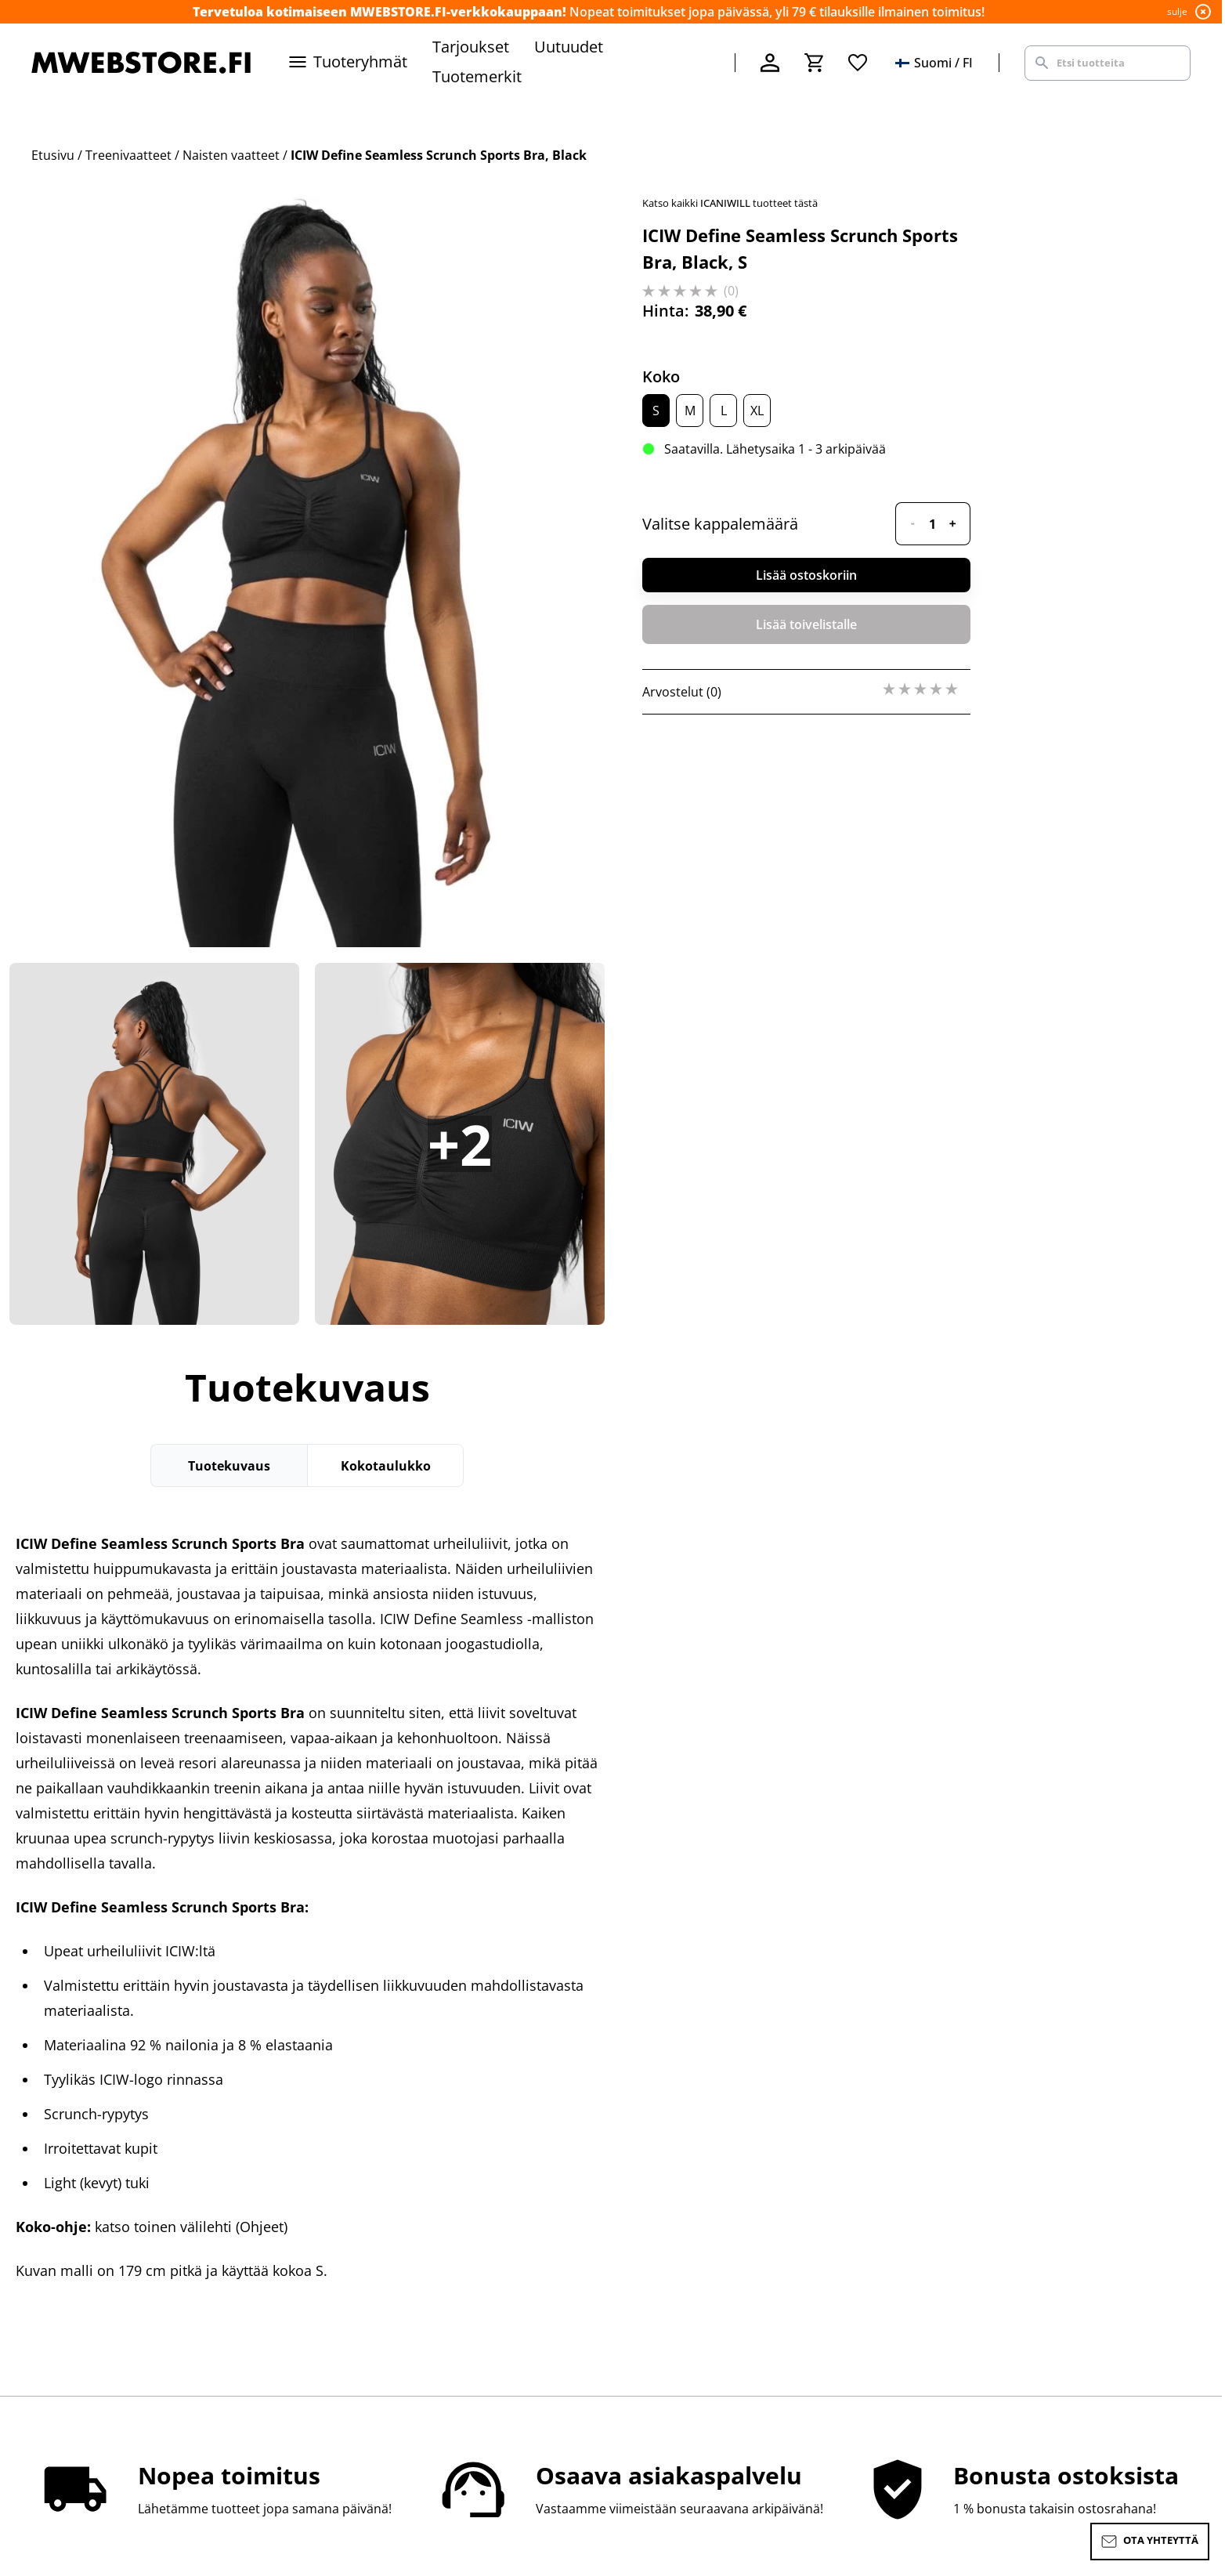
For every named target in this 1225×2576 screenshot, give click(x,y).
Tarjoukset (470, 46)
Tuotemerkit (477, 76)
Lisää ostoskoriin (806, 575)
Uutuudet (568, 46)
